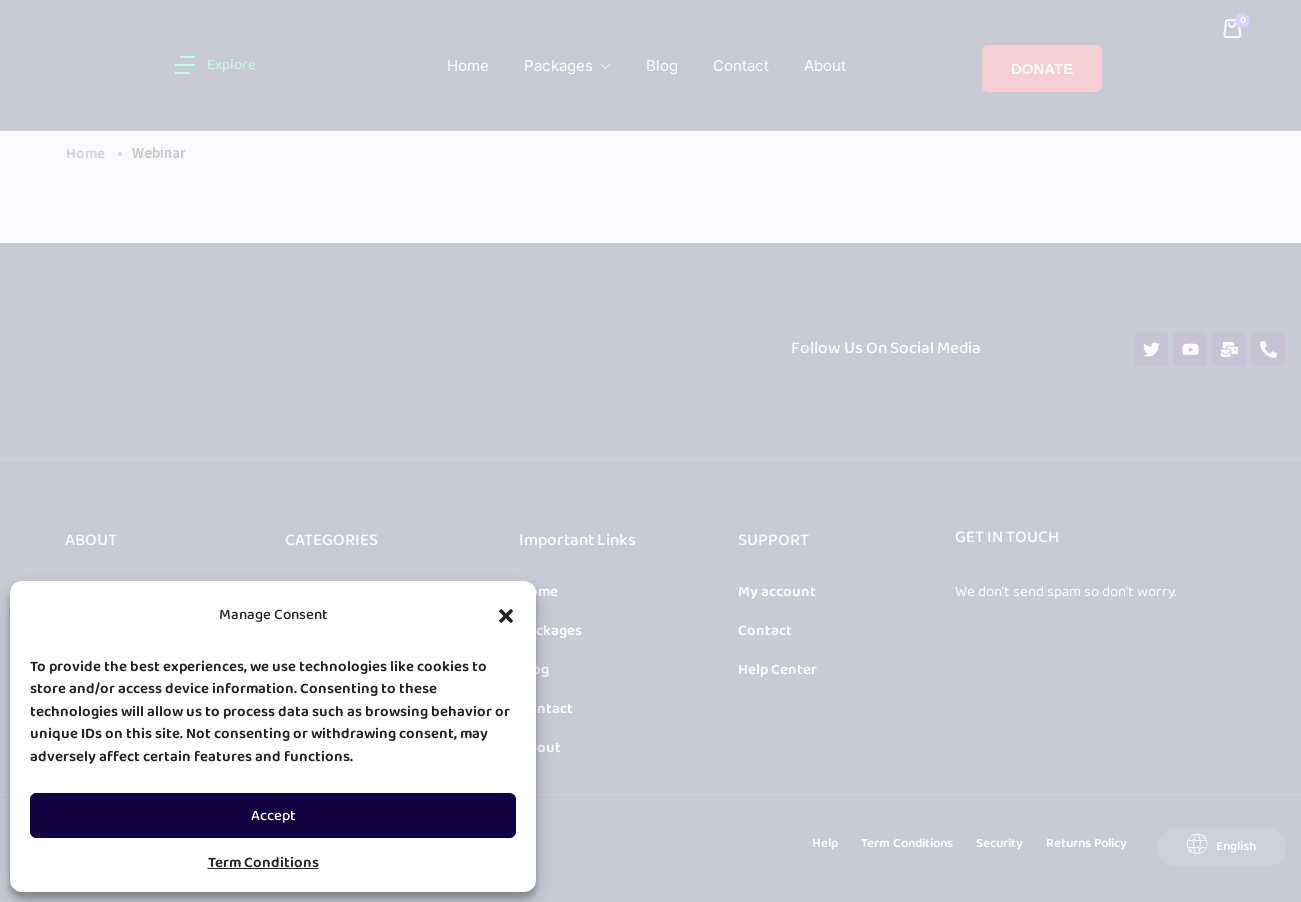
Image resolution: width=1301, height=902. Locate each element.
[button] (506, 616)
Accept (273, 816)
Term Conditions (263, 863)
